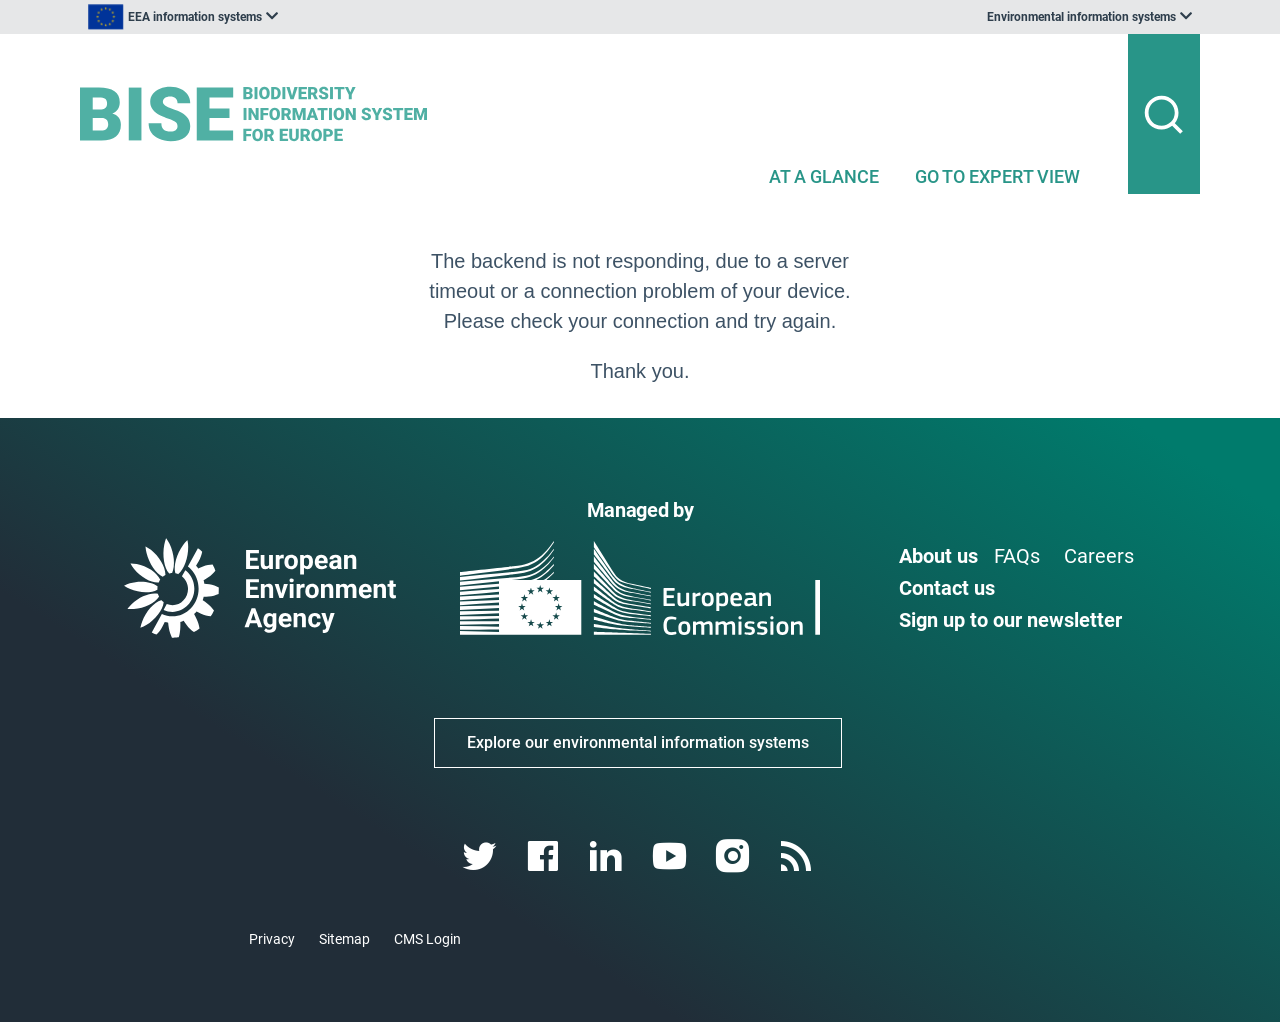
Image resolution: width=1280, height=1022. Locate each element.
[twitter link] (481, 856)
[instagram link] (734, 856)
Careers (1099, 556)
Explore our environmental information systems (638, 742)
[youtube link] (671, 856)
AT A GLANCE (824, 176)
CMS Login (427, 939)
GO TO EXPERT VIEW (997, 176)
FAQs (1017, 556)
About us (938, 556)
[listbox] (282, 17)
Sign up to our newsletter (1010, 620)
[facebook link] (545, 856)
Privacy (272, 939)
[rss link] (797, 856)
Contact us (947, 588)
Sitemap (344, 939)
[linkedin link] (608, 856)
